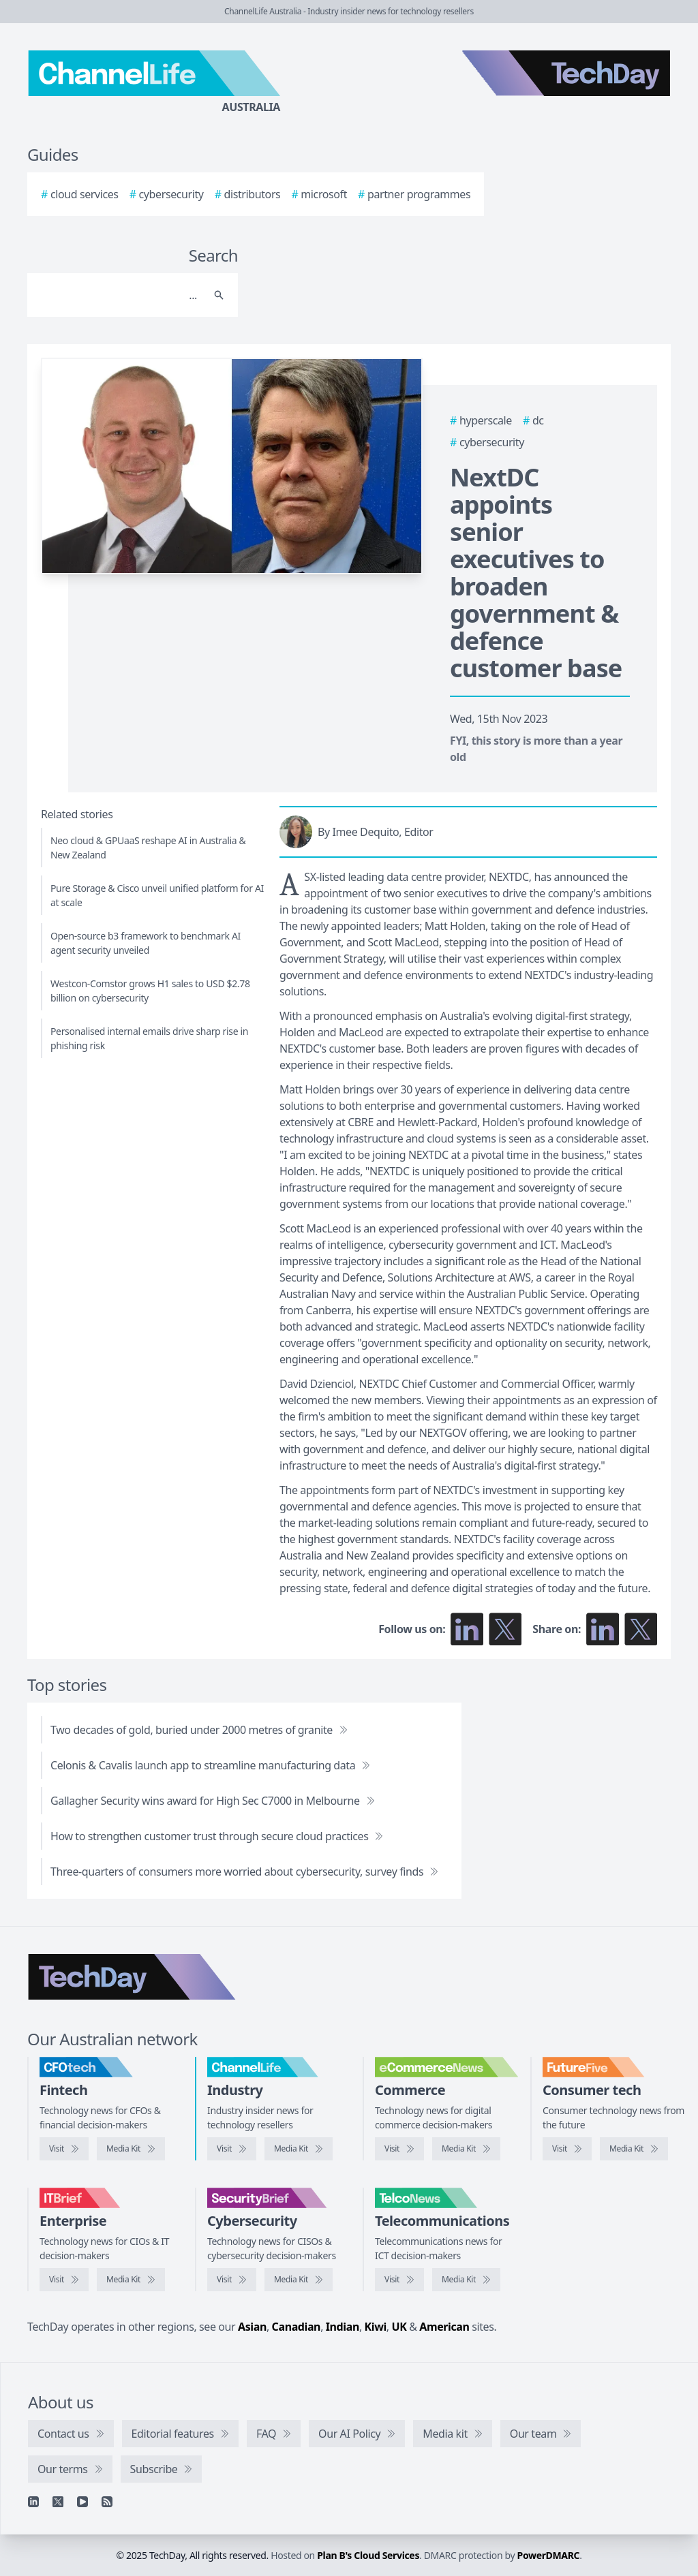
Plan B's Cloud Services (368, 2555)
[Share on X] (640, 1629)
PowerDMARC (548, 2555)
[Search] (119, 295)
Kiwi (375, 2326)
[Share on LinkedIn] (602, 1629)
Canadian (296, 2326)
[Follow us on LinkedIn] (467, 1629)
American (444, 2326)
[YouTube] (82, 2501)
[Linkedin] (33, 2501)
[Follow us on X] (505, 1629)
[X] (57, 2501)
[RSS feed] (107, 2501)
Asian (252, 2326)
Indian (342, 2326)
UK (399, 2326)
